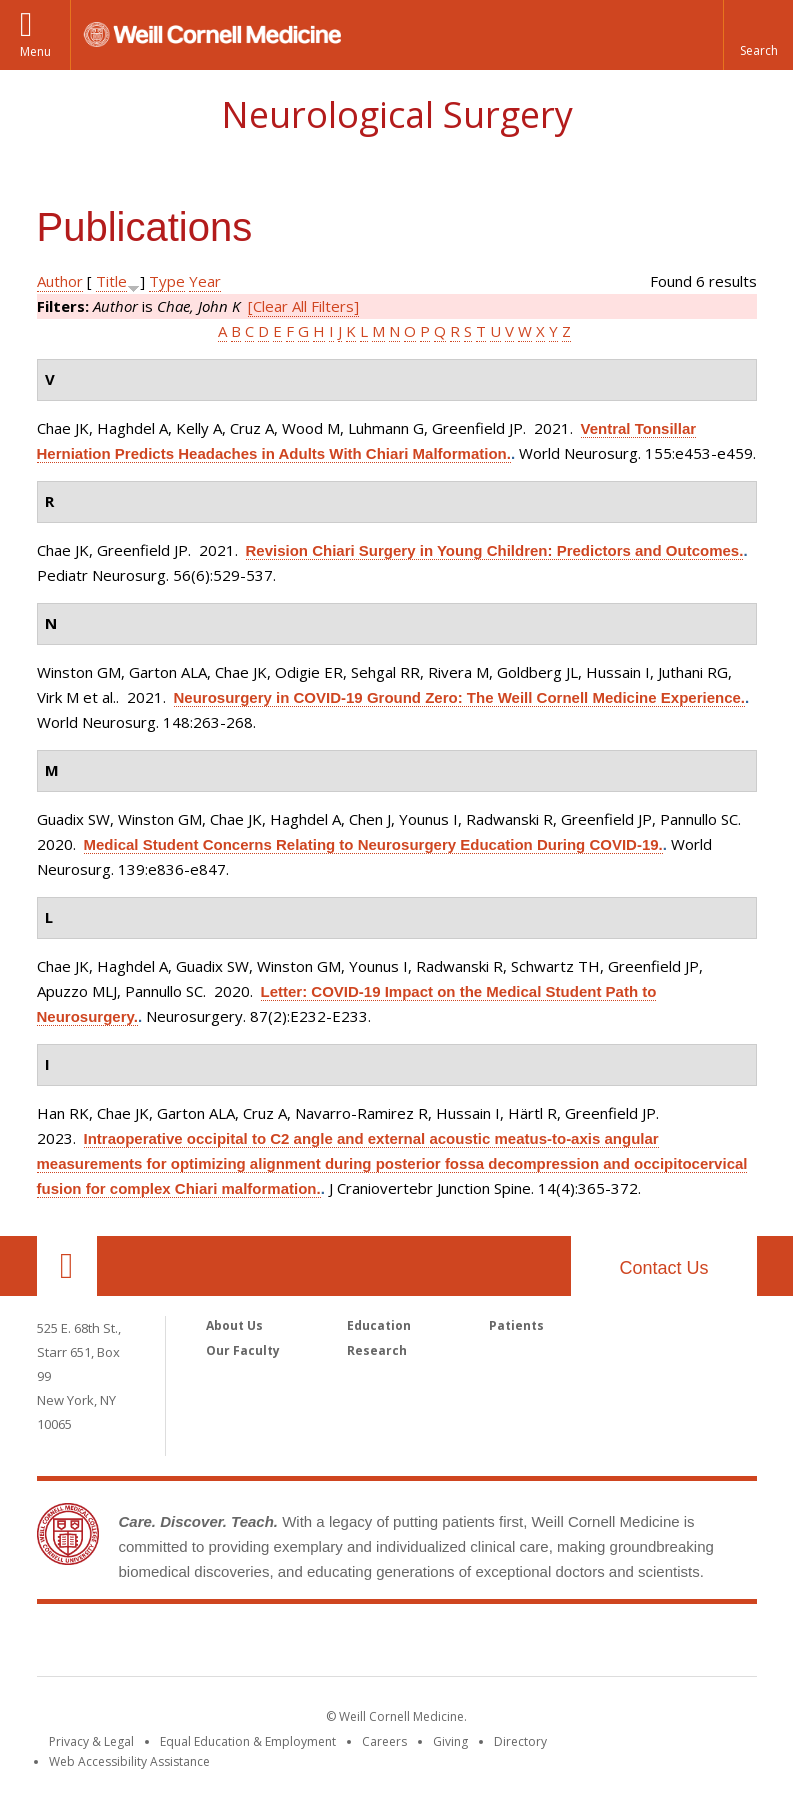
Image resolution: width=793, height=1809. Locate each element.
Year (205, 281)
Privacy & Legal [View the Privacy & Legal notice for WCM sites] (91, 1741)
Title (111, 281)
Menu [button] (35, 51)
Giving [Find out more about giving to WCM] (450, 1741)
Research (377, 1350)
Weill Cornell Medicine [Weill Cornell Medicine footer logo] (397, 1644)
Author (60, 281)
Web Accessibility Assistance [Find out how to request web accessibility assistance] (129, 1761)
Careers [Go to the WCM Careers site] (384, 1741)
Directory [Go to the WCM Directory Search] (520, 1741)
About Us (234, 1325)
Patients (516, 1325)
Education (379, 1325)
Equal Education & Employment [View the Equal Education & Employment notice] (248, 1741)
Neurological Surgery (397, 114)
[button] (758, 35)
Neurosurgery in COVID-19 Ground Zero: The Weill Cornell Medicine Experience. (460, 697)
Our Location (67, 1266)
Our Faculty (243, 1350)
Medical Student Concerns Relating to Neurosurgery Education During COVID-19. (373, 844)
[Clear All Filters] (303, 306)
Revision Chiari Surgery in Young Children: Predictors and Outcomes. (495, 550)
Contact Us (663, 1268)
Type (167, 281)
